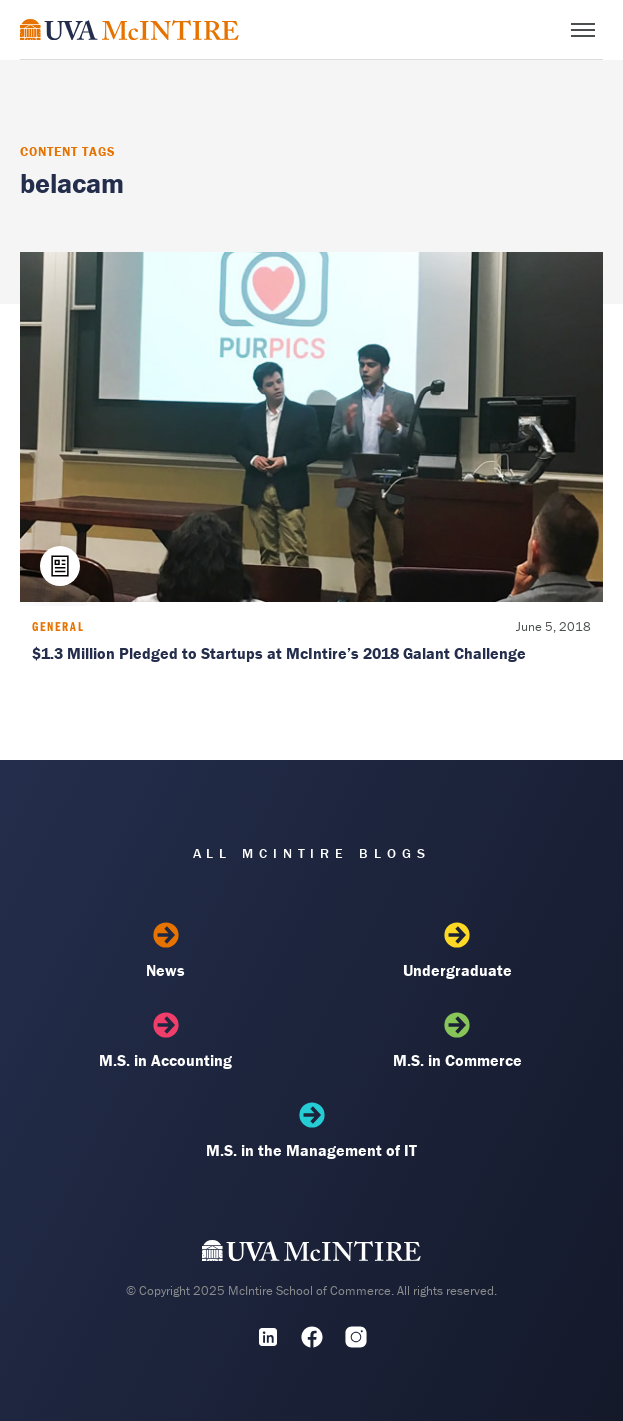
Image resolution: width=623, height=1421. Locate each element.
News (166, 951)
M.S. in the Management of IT (311, 1131)
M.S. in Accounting (166, 1041)
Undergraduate (457, 951)
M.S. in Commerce (457, 1041)
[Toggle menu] (583, 30)
